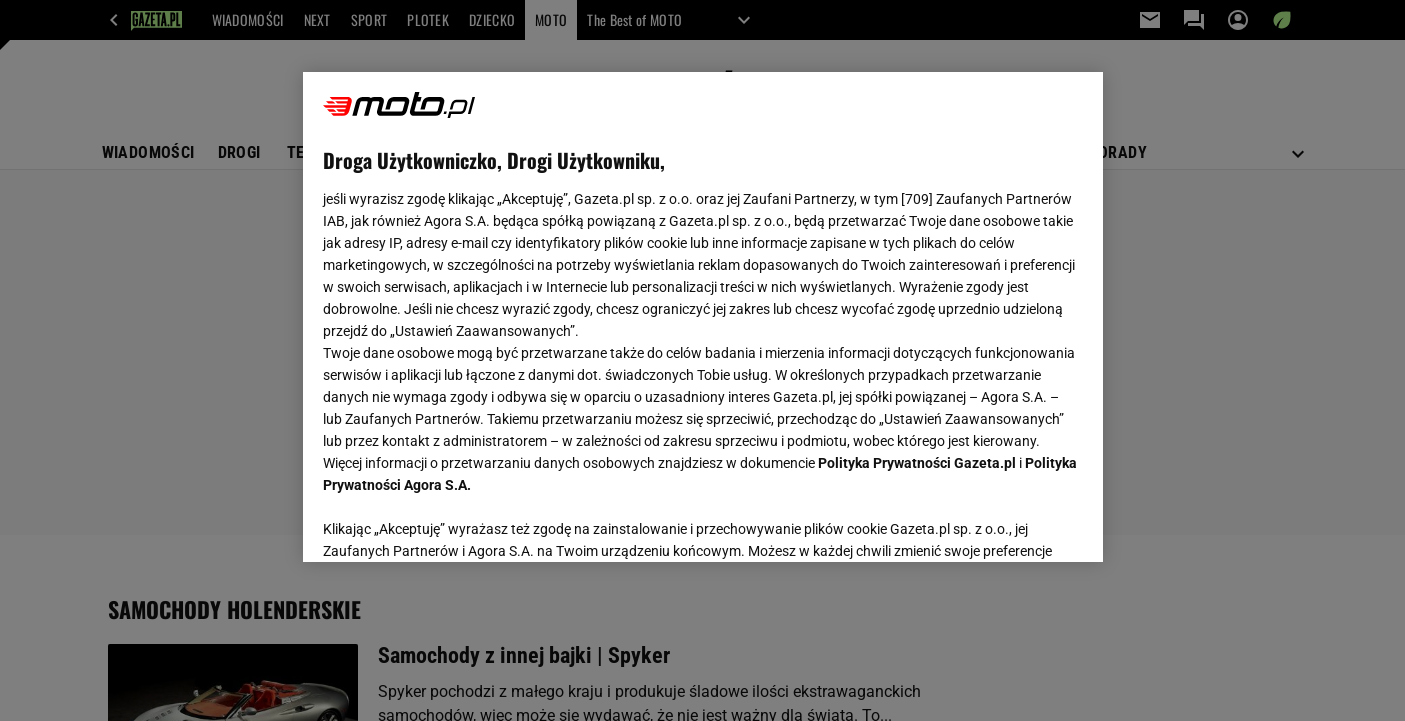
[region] (703, 317)
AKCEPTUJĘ (1014, 523)
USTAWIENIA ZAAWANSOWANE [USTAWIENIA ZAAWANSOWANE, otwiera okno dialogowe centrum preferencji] (453, 522)
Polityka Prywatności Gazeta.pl (917, 463)
